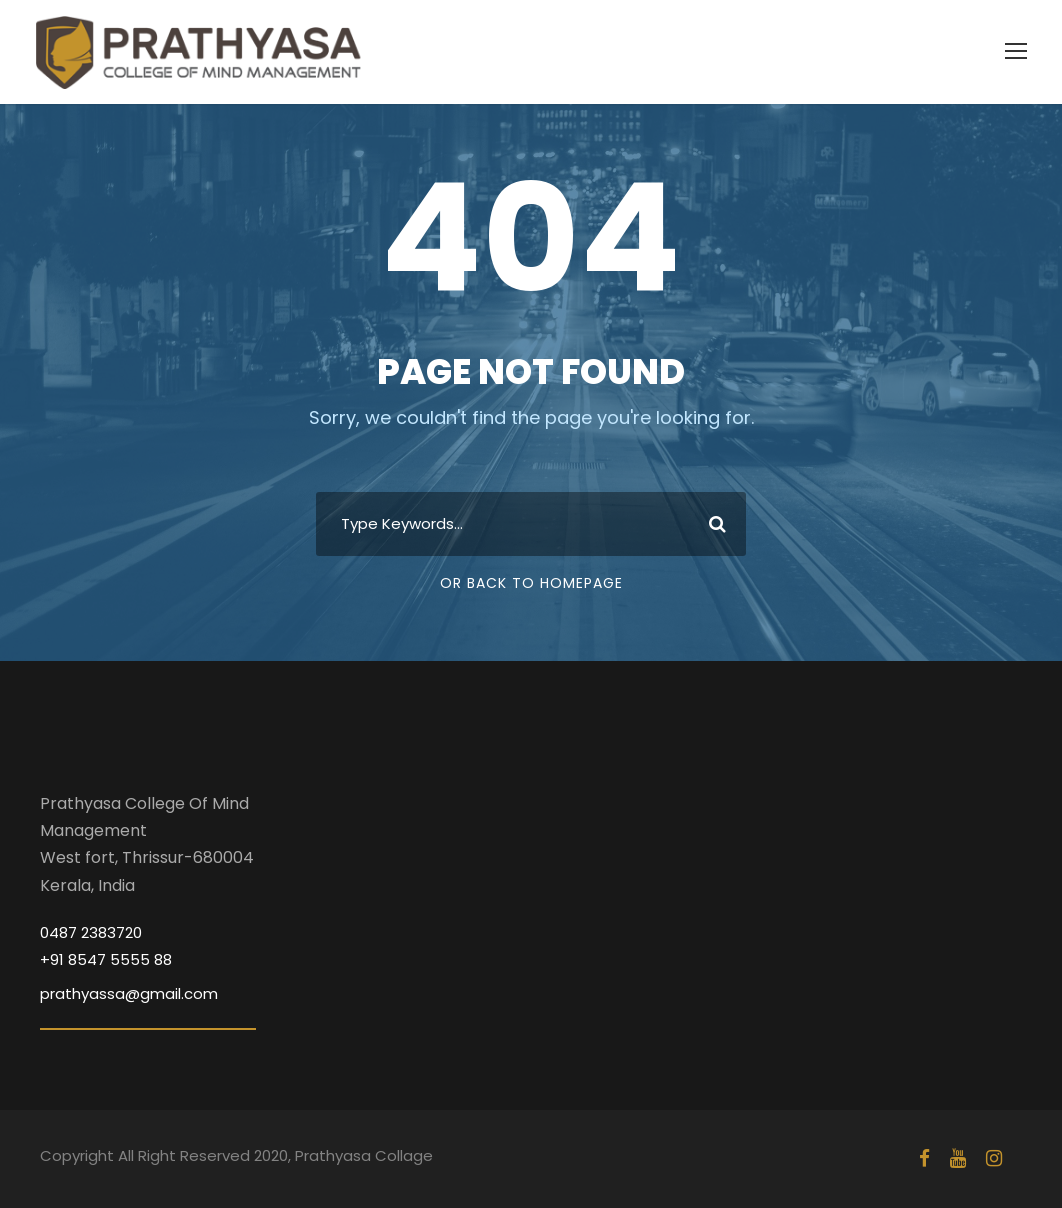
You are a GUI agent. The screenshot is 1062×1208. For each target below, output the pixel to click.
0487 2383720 (91, 932)
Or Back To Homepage (531, 583)
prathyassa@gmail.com (129, 993)
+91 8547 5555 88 (106, 959)
